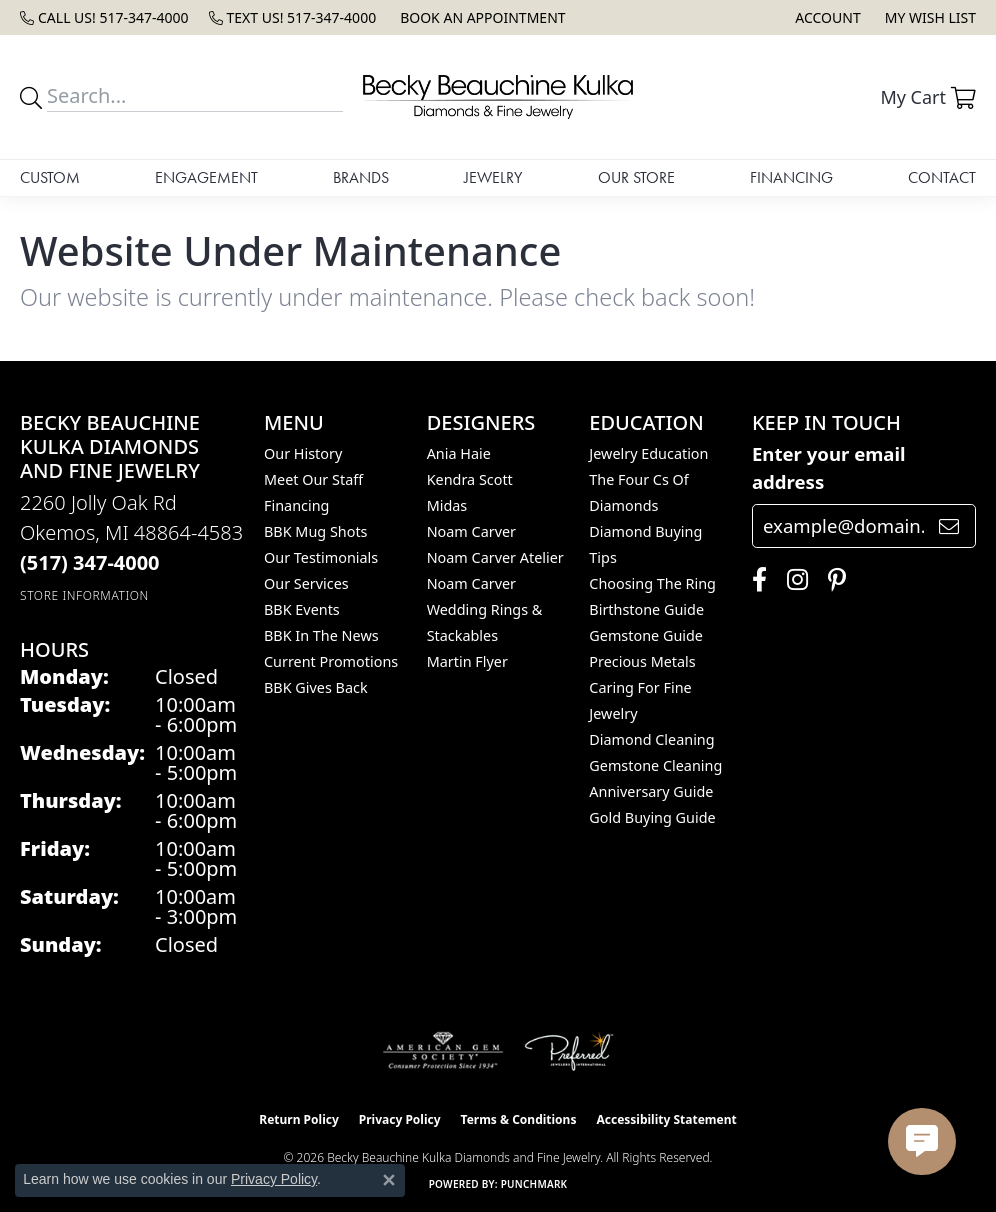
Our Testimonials (321, 557)
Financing (791, 177)
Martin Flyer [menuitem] (467, 661)
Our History (303, 453)
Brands (361, 177)
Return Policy (299, 1119)
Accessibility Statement (666, 1119)
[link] (104, 17)
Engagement (206, 177)
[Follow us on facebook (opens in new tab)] (754, 580)
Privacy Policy (400, 1119)
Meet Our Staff (313, 479)
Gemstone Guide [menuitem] (646, 635)
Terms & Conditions (519, 1119)
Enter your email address (829, 467)
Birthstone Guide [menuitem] (646, 609)
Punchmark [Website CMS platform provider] (534, 1184)
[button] (825, 17)
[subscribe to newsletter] (949, 526)
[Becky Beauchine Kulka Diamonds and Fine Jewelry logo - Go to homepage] (498, 97)
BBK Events (302, 609)
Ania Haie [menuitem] (459, 453)
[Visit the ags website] (443, 1051)
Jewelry (493, 177)
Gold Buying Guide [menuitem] (652, 817)
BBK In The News (321, 635)
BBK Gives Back (316, 687)
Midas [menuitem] (447, 505)
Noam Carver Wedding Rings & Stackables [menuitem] (485, 609)
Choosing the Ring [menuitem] (652, 583)
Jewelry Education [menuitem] (648, 453)
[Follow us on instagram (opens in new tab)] (792, 580)
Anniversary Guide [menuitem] (651, 791)
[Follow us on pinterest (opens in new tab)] (832, 580)
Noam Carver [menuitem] (471, 531)
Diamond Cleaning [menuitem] (651, 739)
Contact (942, 177)
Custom (50, 177)
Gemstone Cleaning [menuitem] (655, 765)
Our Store (636, 177)
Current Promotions (331, 661)
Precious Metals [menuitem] (642, 661)
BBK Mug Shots (315, 531)
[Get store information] (84, 595)
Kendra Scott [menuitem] (470, 479)
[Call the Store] (90, 562)
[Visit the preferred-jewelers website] (569, 1051)
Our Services (306, 583)
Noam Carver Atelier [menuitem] (495, 557)
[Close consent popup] (389, 1180)
